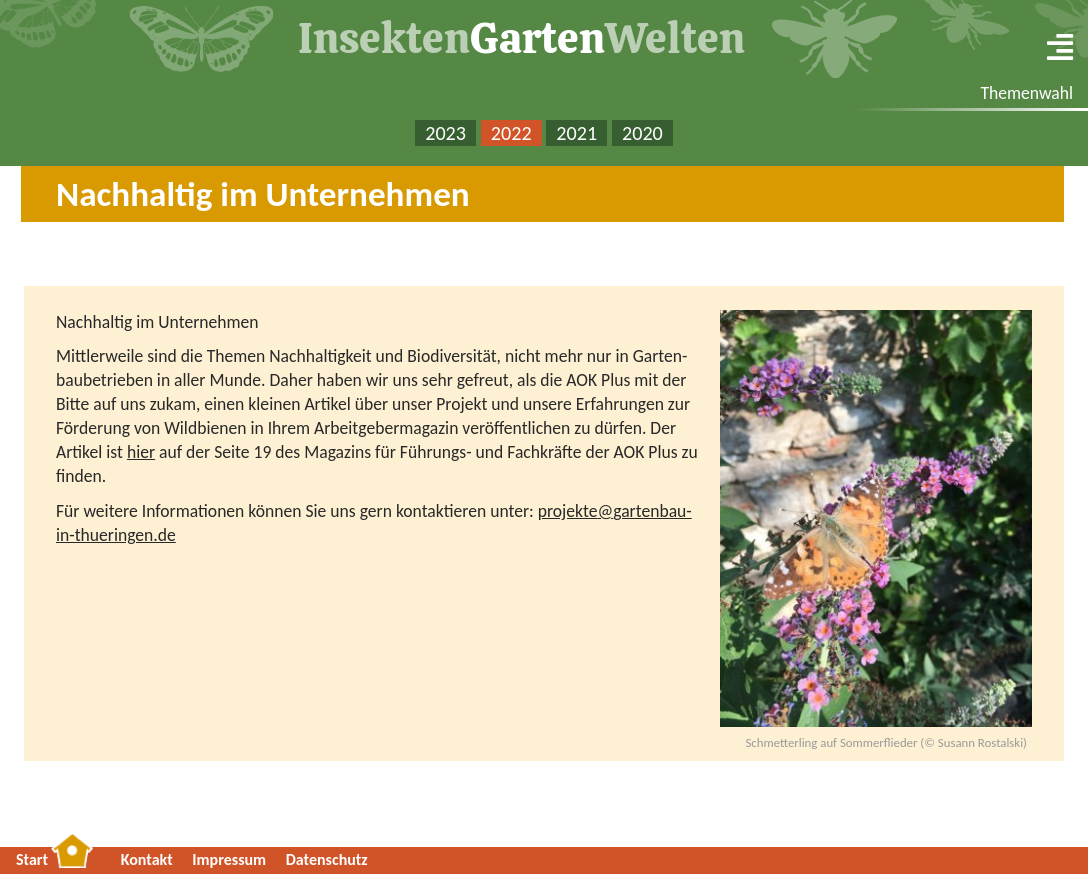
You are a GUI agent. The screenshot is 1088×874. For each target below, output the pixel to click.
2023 (445, 133)
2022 (511, 133)
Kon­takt (147, 859)
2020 (642, 133)
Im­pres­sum (229, 859)
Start (32, 859)
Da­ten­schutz (327, 859)
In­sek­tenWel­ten (521, 38)
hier (141, 452)
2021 (576, 133)
